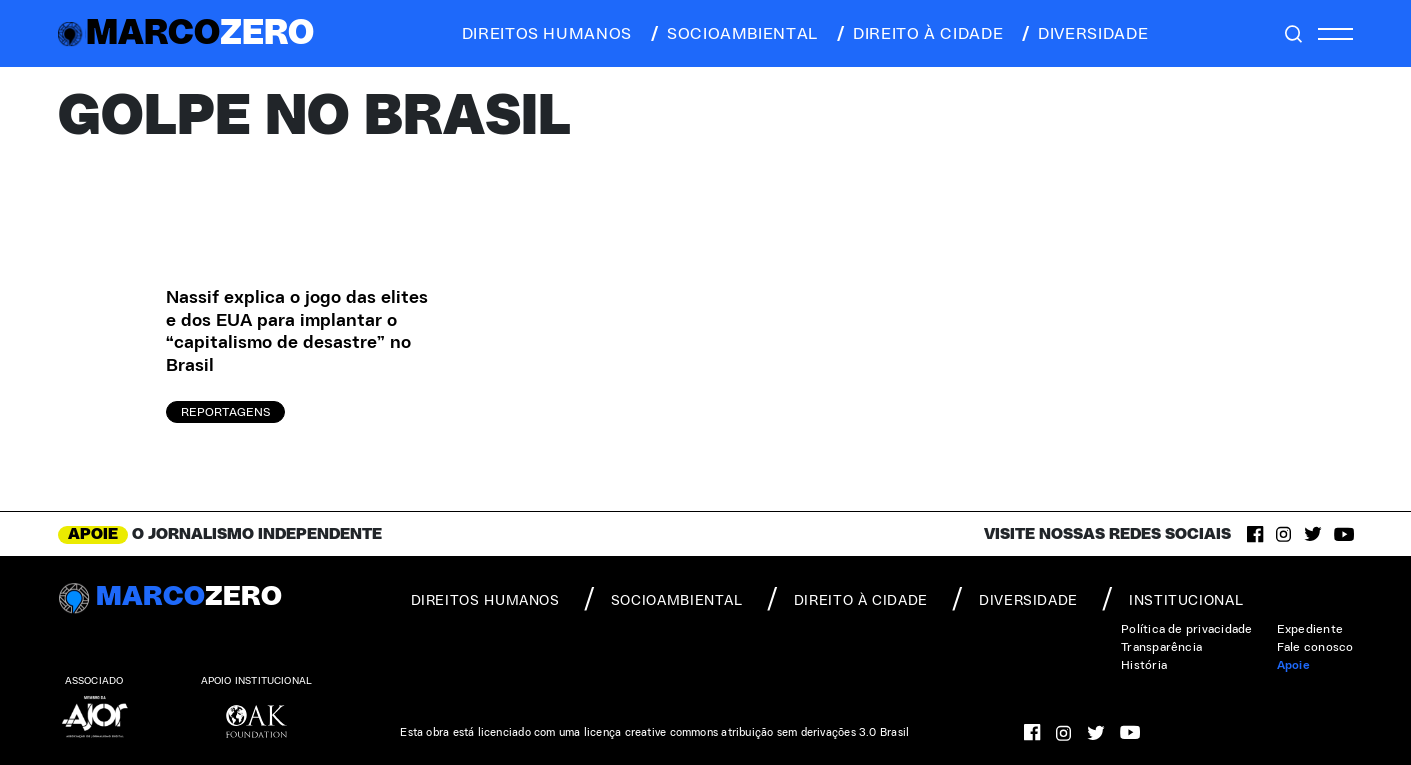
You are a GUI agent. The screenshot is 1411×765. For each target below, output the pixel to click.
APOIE (93, 534)
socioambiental (733, 34)
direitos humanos (541, 34)
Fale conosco (1315, 647)
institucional (1172, 599)
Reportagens (225, 412)
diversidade (1083, 34)
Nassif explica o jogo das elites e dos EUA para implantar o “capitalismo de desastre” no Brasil (297, 332)
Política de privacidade (1187, 629)
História (1144, 665)
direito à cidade (918, 34)
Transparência (1161, 647)
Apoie (1293, 665)
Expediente (1310, 629)
